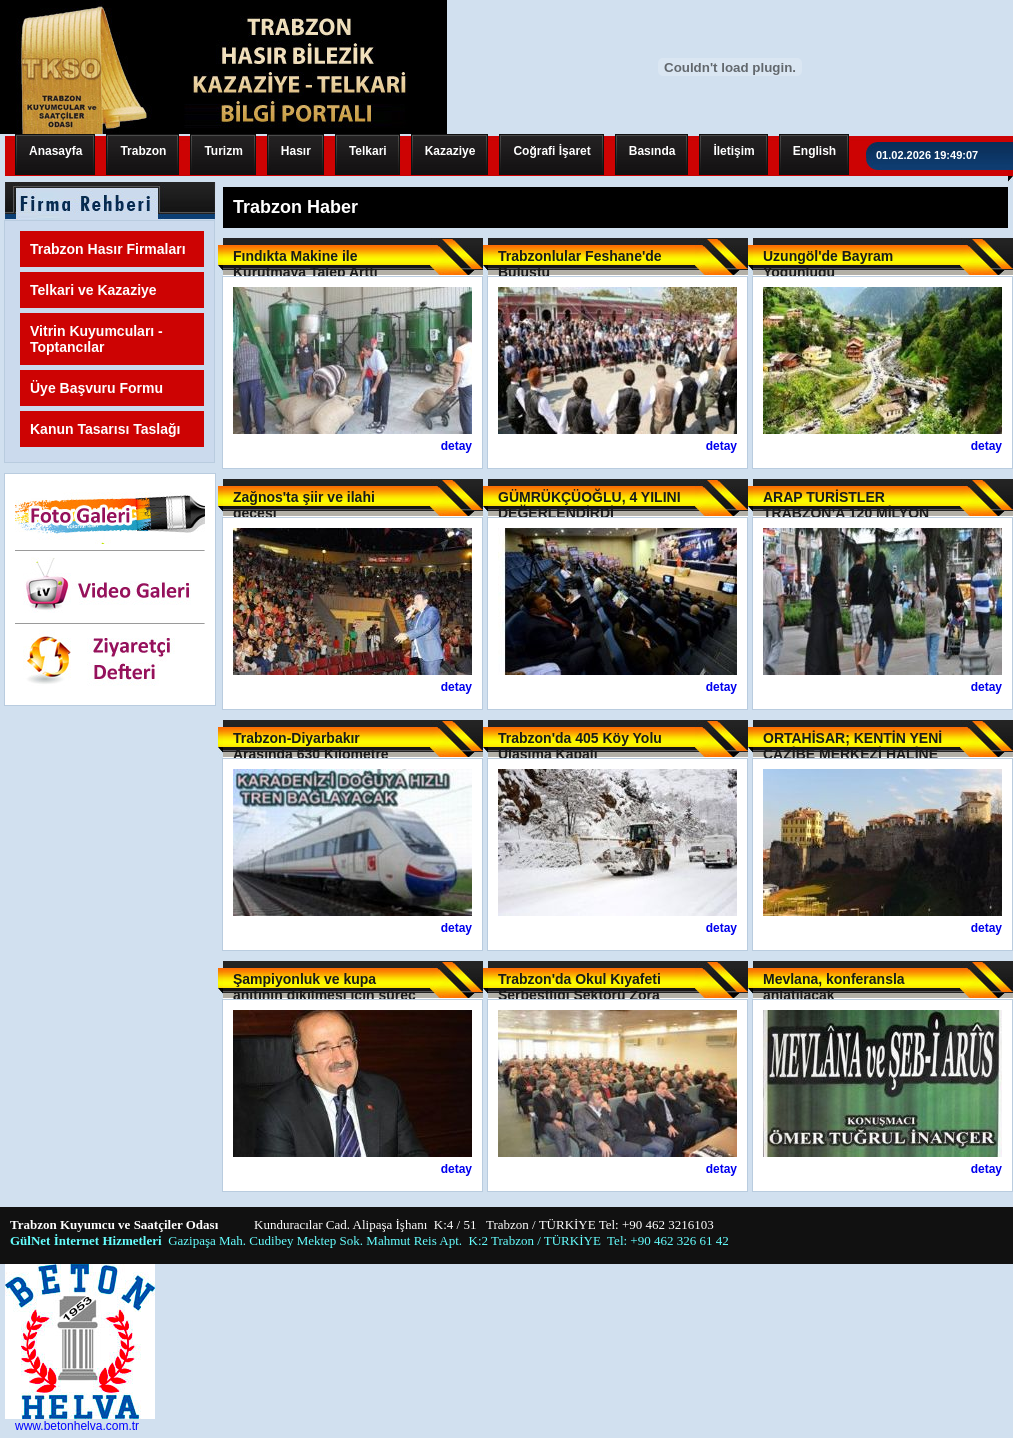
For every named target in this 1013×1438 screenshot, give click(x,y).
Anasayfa (55, 151)
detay (456, 446)
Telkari (368, 151)
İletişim (733, 151)
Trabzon (143, 151)
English (814, 151)
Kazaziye (450, 151)
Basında (652, 151)
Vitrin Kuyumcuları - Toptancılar (96, 339)
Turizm (223, 151)
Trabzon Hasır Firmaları (108, 249)
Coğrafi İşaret (551, 151)
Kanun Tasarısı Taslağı (105, 429)
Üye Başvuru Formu (96, 388)
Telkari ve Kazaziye (93, 290)
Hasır (296, 151)
